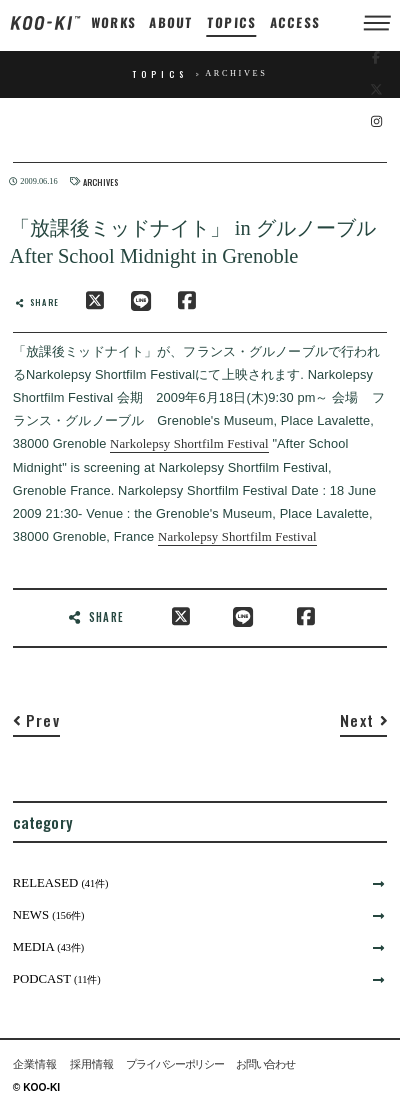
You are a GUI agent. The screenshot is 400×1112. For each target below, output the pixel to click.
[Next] (363, 724)
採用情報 (92, 1064)
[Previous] (36, 724)
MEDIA (49, 947)
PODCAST (57, 979)
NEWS (49, 915)
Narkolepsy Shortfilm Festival (189, 444)
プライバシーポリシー (174, 1064)
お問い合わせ (265, 1064)
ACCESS (295, 22)
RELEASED (61, 883)
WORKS (114, 22)
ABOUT (171, 22)
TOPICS (232, 22)
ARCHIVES (100, 182)
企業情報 (35, 1064)
